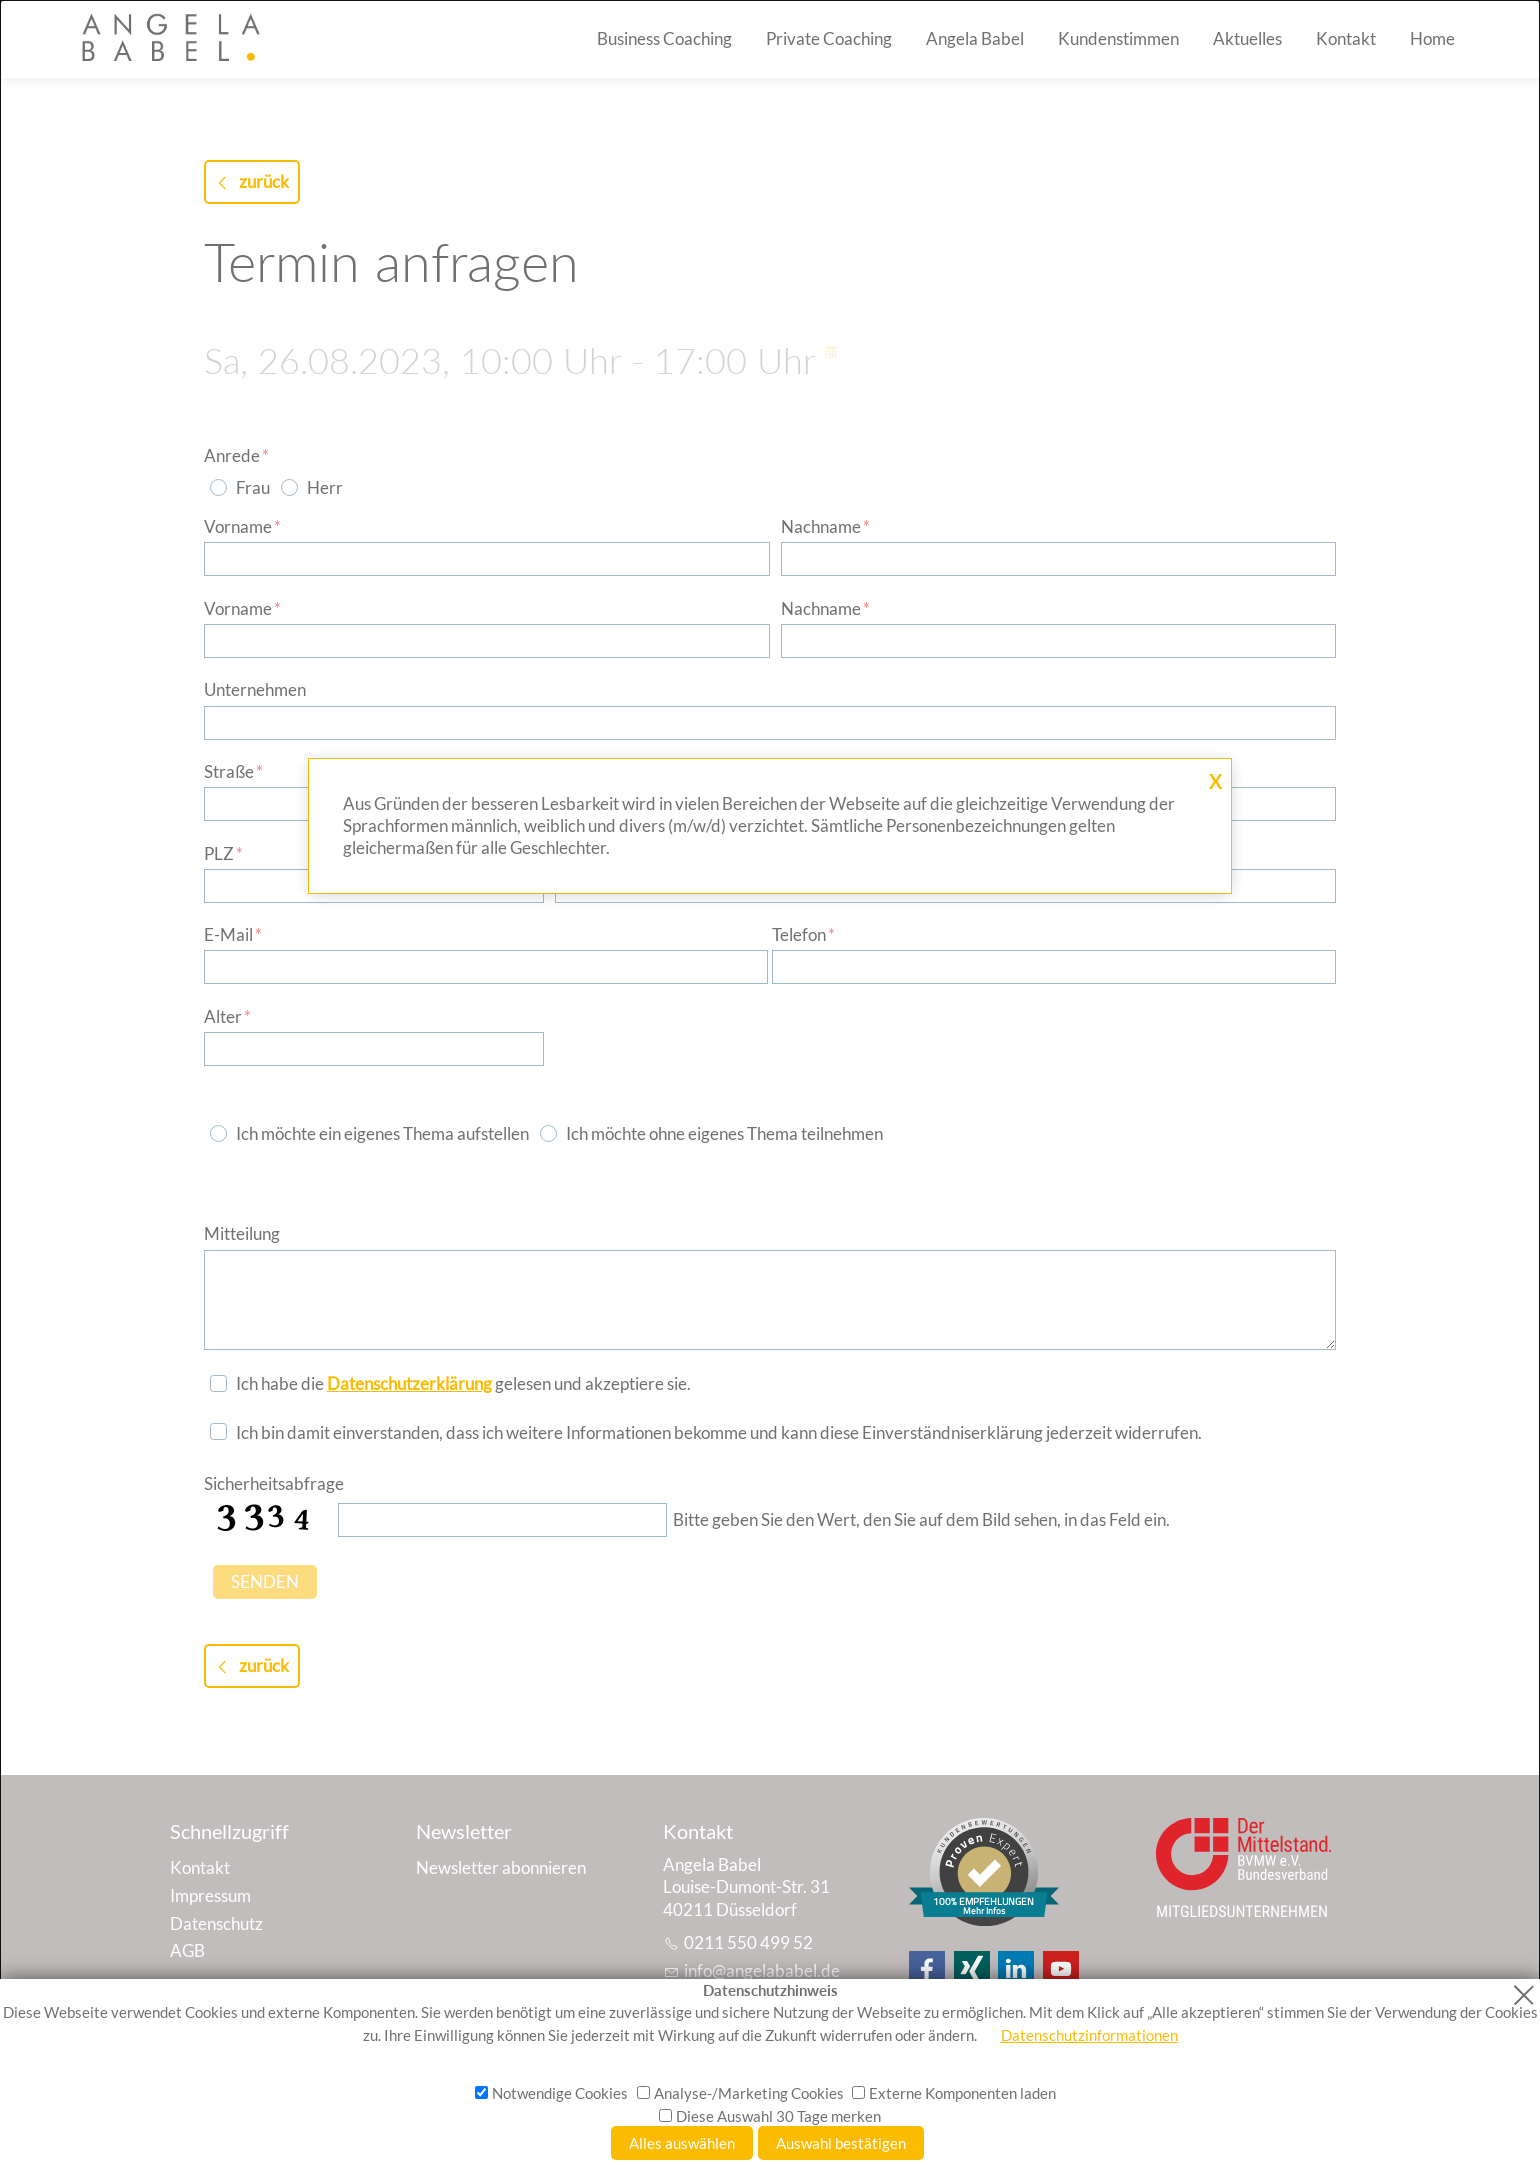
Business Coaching (664, 38)
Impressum (210, 1895)
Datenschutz (216, 1923)
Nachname (825, 526)
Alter (227, 1016)
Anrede (236, 455)
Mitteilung (242, 1233)
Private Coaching (829, 38)
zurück (264, 181)
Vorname (242, 526)
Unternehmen (255, 689)
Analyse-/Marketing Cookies (749, 2093)
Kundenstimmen (1118, 38)
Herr (325, 487)
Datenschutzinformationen (1089, 2035)
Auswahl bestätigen (841, 2143)
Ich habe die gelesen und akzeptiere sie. (463, 1383)
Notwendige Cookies (560, 2093)
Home (1432, 38)
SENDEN (265, 1581)
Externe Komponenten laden (962, 2093)
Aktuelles (1247, 38)
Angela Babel (975, 38)
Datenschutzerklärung (409, 1383)
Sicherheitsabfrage (274, 1483)
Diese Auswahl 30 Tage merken (778, 2116)
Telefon (803, 934)
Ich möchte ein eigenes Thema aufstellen (382, 1133)
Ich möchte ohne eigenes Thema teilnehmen (724, 1133)
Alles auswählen (682, 2143)
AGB (187, 1950)
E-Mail (233, 934)
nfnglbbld (762, 1970)
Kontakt (1346, 38)
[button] (927, 1969)
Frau (253, 487)
